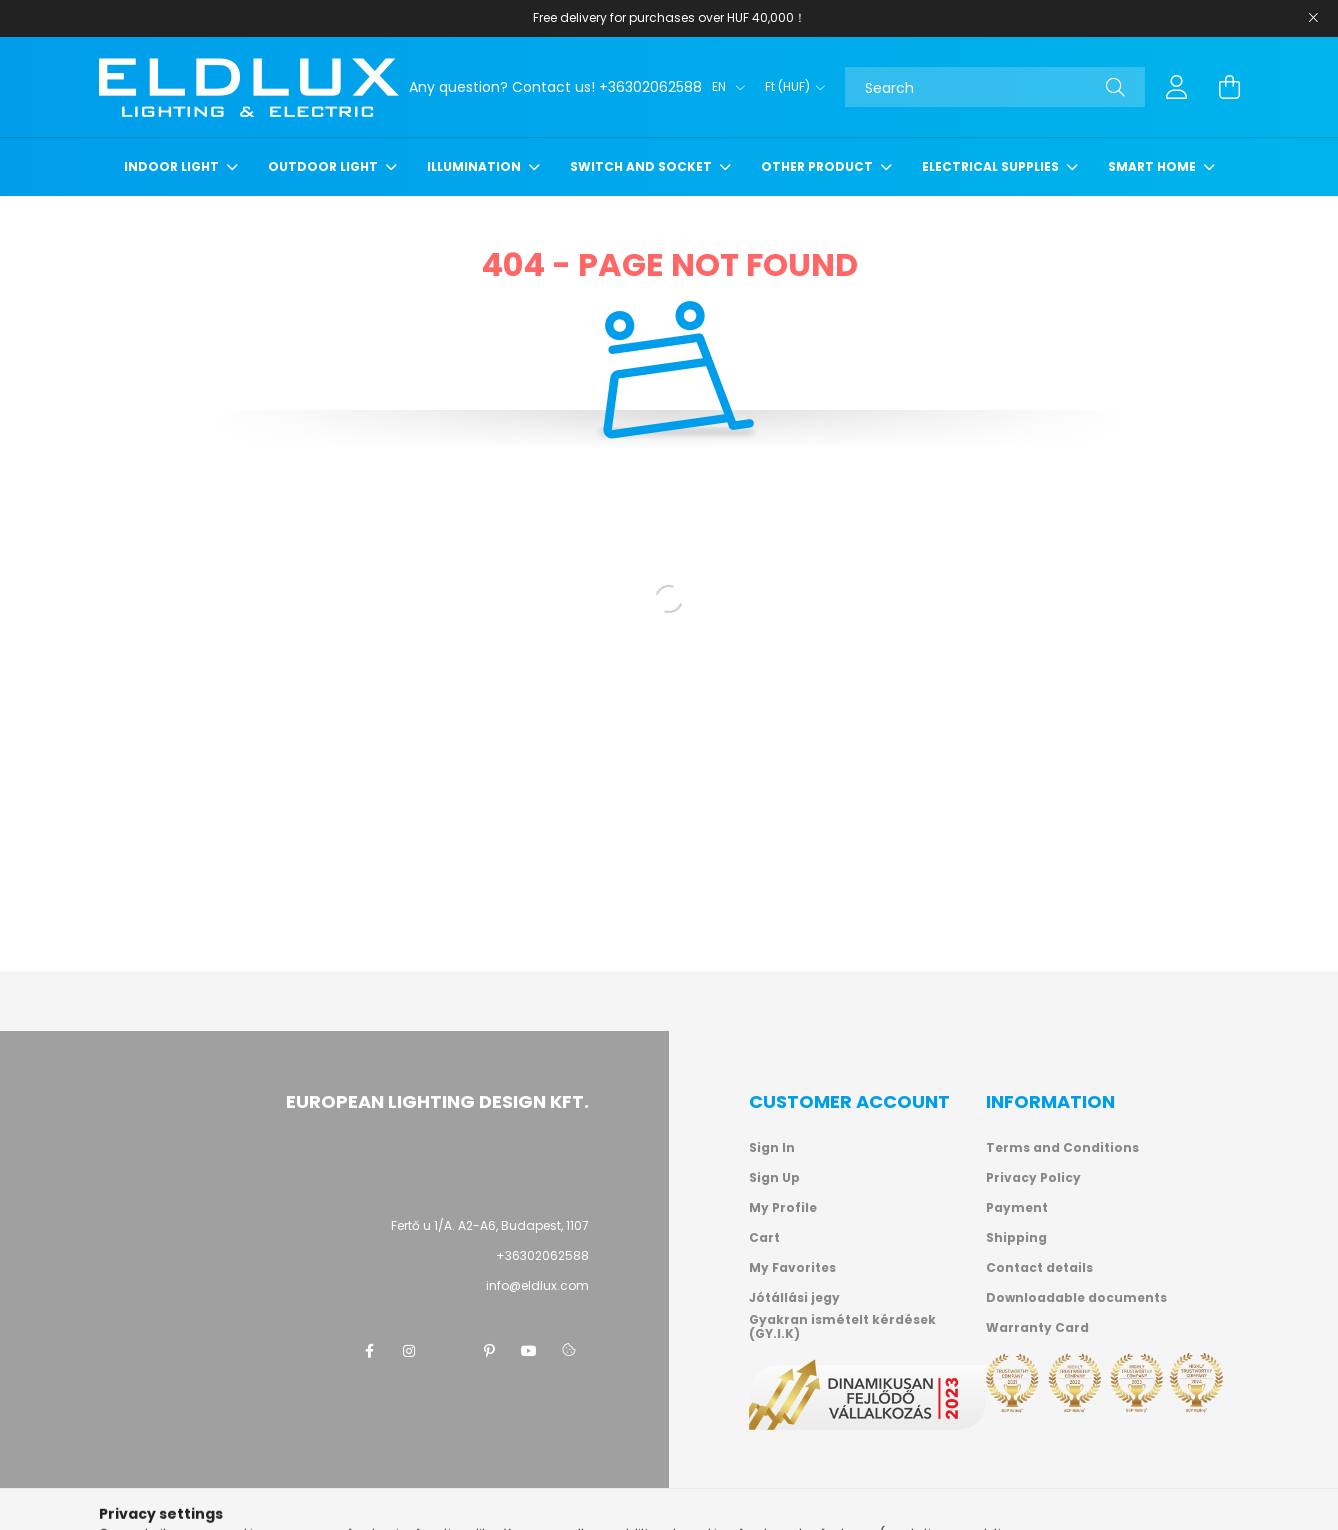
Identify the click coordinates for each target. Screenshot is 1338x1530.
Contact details (1039, 1268)
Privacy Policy (1033, 1178)
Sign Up (774, 1178)
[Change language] (723, 87)
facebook (369, 1351)
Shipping (1016, 1238)
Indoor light (173, 166)
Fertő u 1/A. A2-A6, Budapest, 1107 (490, 1225)
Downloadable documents (1076, 1298)
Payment (1017, 1208)
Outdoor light (324, 166)
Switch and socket (642, 166)
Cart (764, 1238)
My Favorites (792, 1268)
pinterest (489, 1351)
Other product (818, 166)
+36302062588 (542, 1255)
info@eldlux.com (537, 1285)
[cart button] (1229, 87)
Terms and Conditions (1062, 1148)
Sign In (772, 1148)
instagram (409, 1351)
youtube (529, 1351)
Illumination (475, 166)
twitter (449, 1351)
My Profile (783, 1208)
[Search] (995, 87)
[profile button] (1177, 87)
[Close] (1313, 18)
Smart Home (1153, 166)
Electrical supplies (992, 166)
